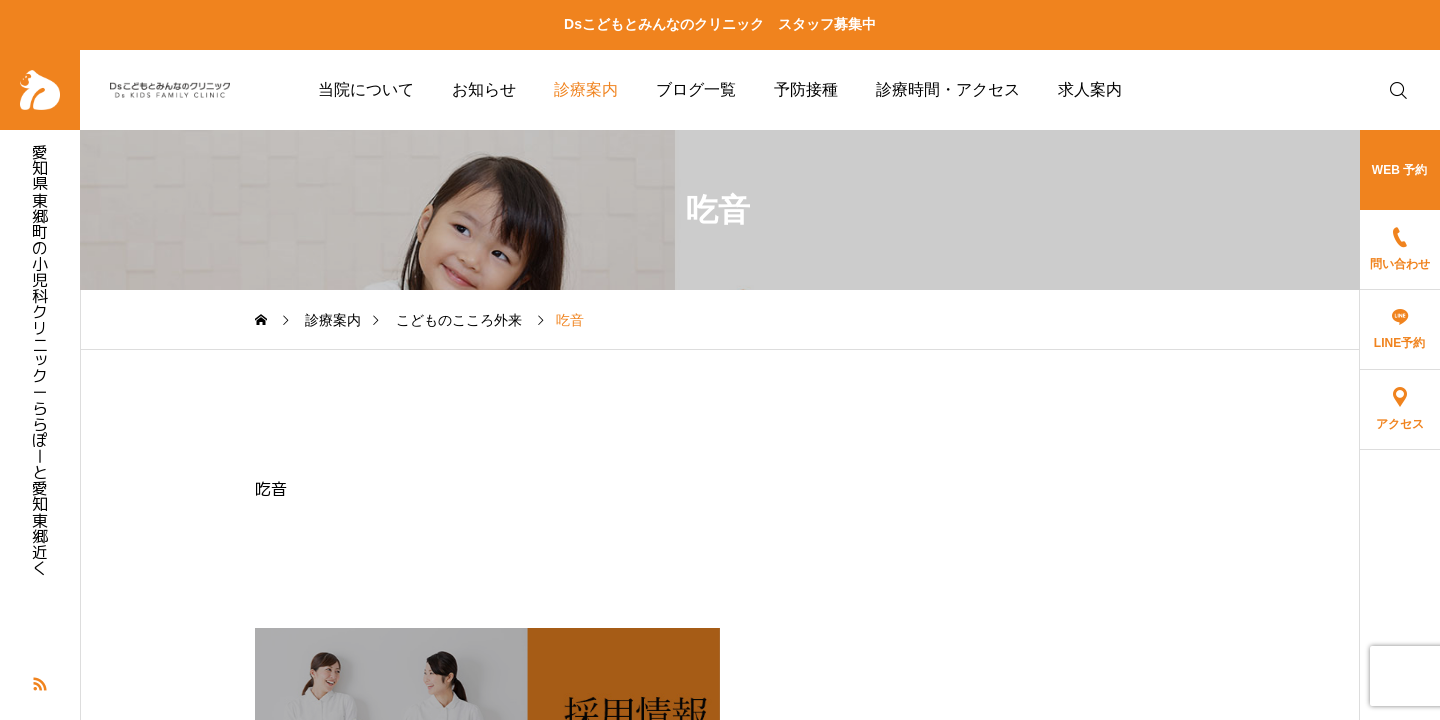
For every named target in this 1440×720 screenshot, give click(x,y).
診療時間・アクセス (948, 89)
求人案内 (1090, 89)
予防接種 (806, 89)
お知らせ (484, 89)
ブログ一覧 (696, 89)
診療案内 (586, 89)
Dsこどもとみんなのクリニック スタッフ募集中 (720, 24)
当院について (366, 89)
